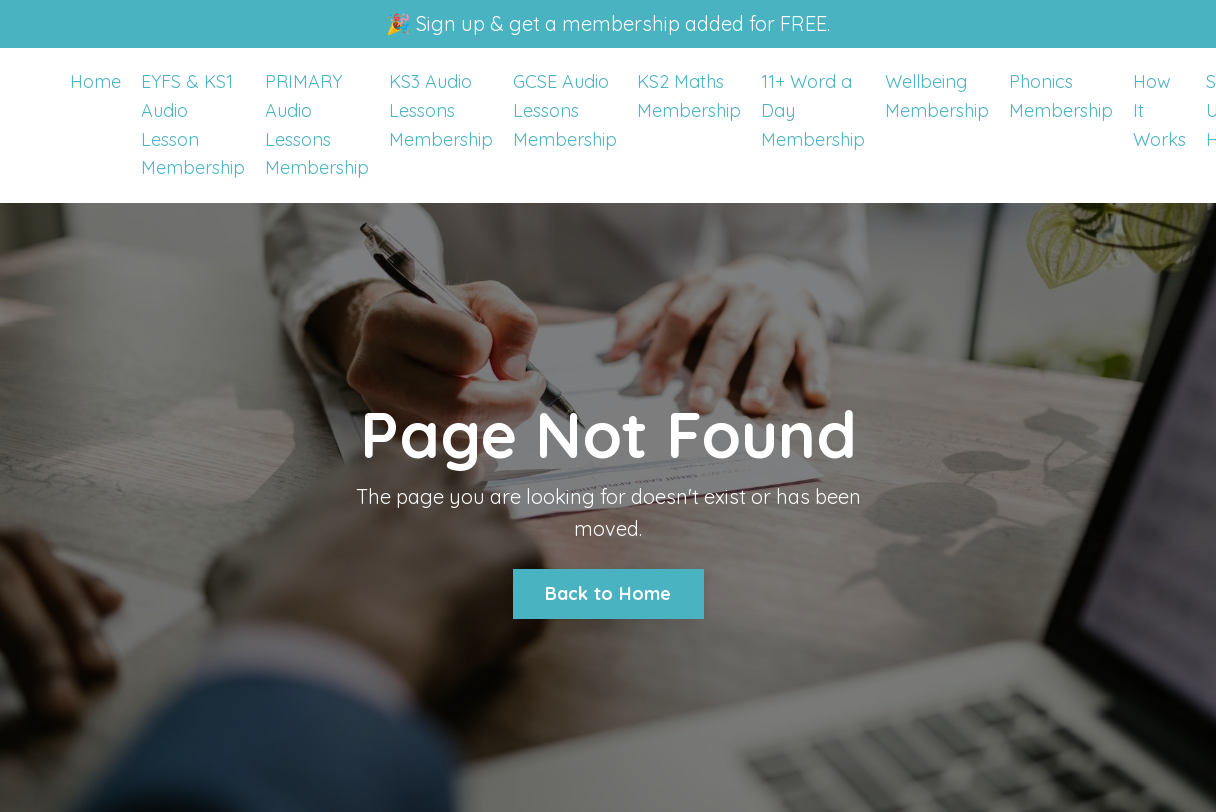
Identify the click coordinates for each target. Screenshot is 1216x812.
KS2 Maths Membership (689, 96)
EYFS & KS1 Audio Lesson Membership (193, 124)
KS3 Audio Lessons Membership (441, 110)
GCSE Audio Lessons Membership (565, 110)
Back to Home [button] (608, 593)
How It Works (1159, 110)
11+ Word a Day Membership (813, 110)
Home (95, 81)
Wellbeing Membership (937, 96)
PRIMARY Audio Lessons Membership (317, 124)
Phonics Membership (1061, 96)
